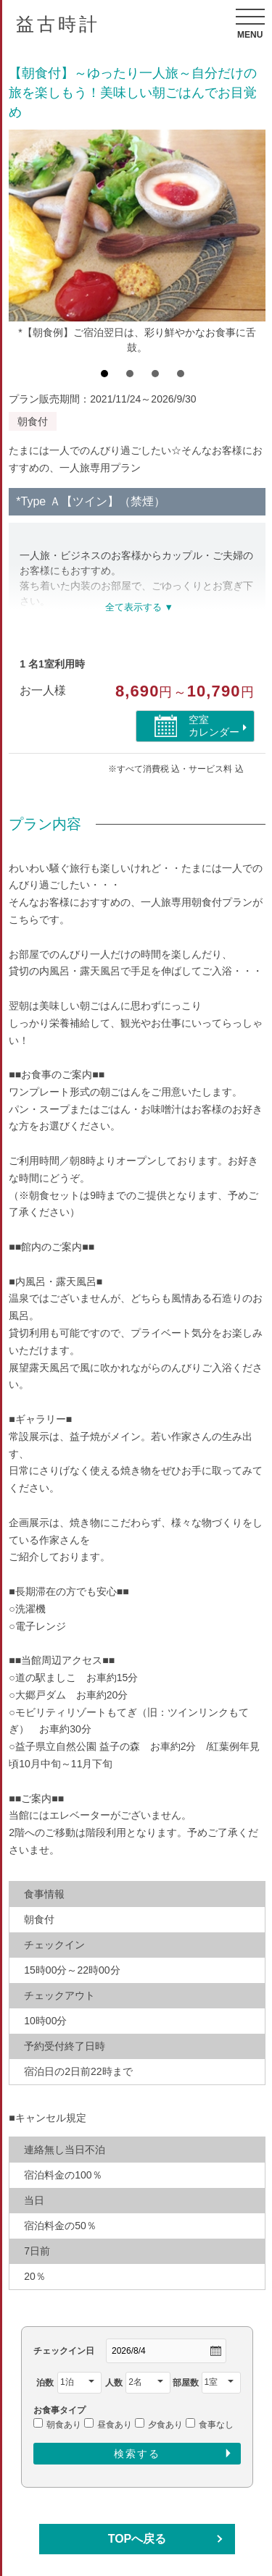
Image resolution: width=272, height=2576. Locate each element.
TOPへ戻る (137, 2539)
